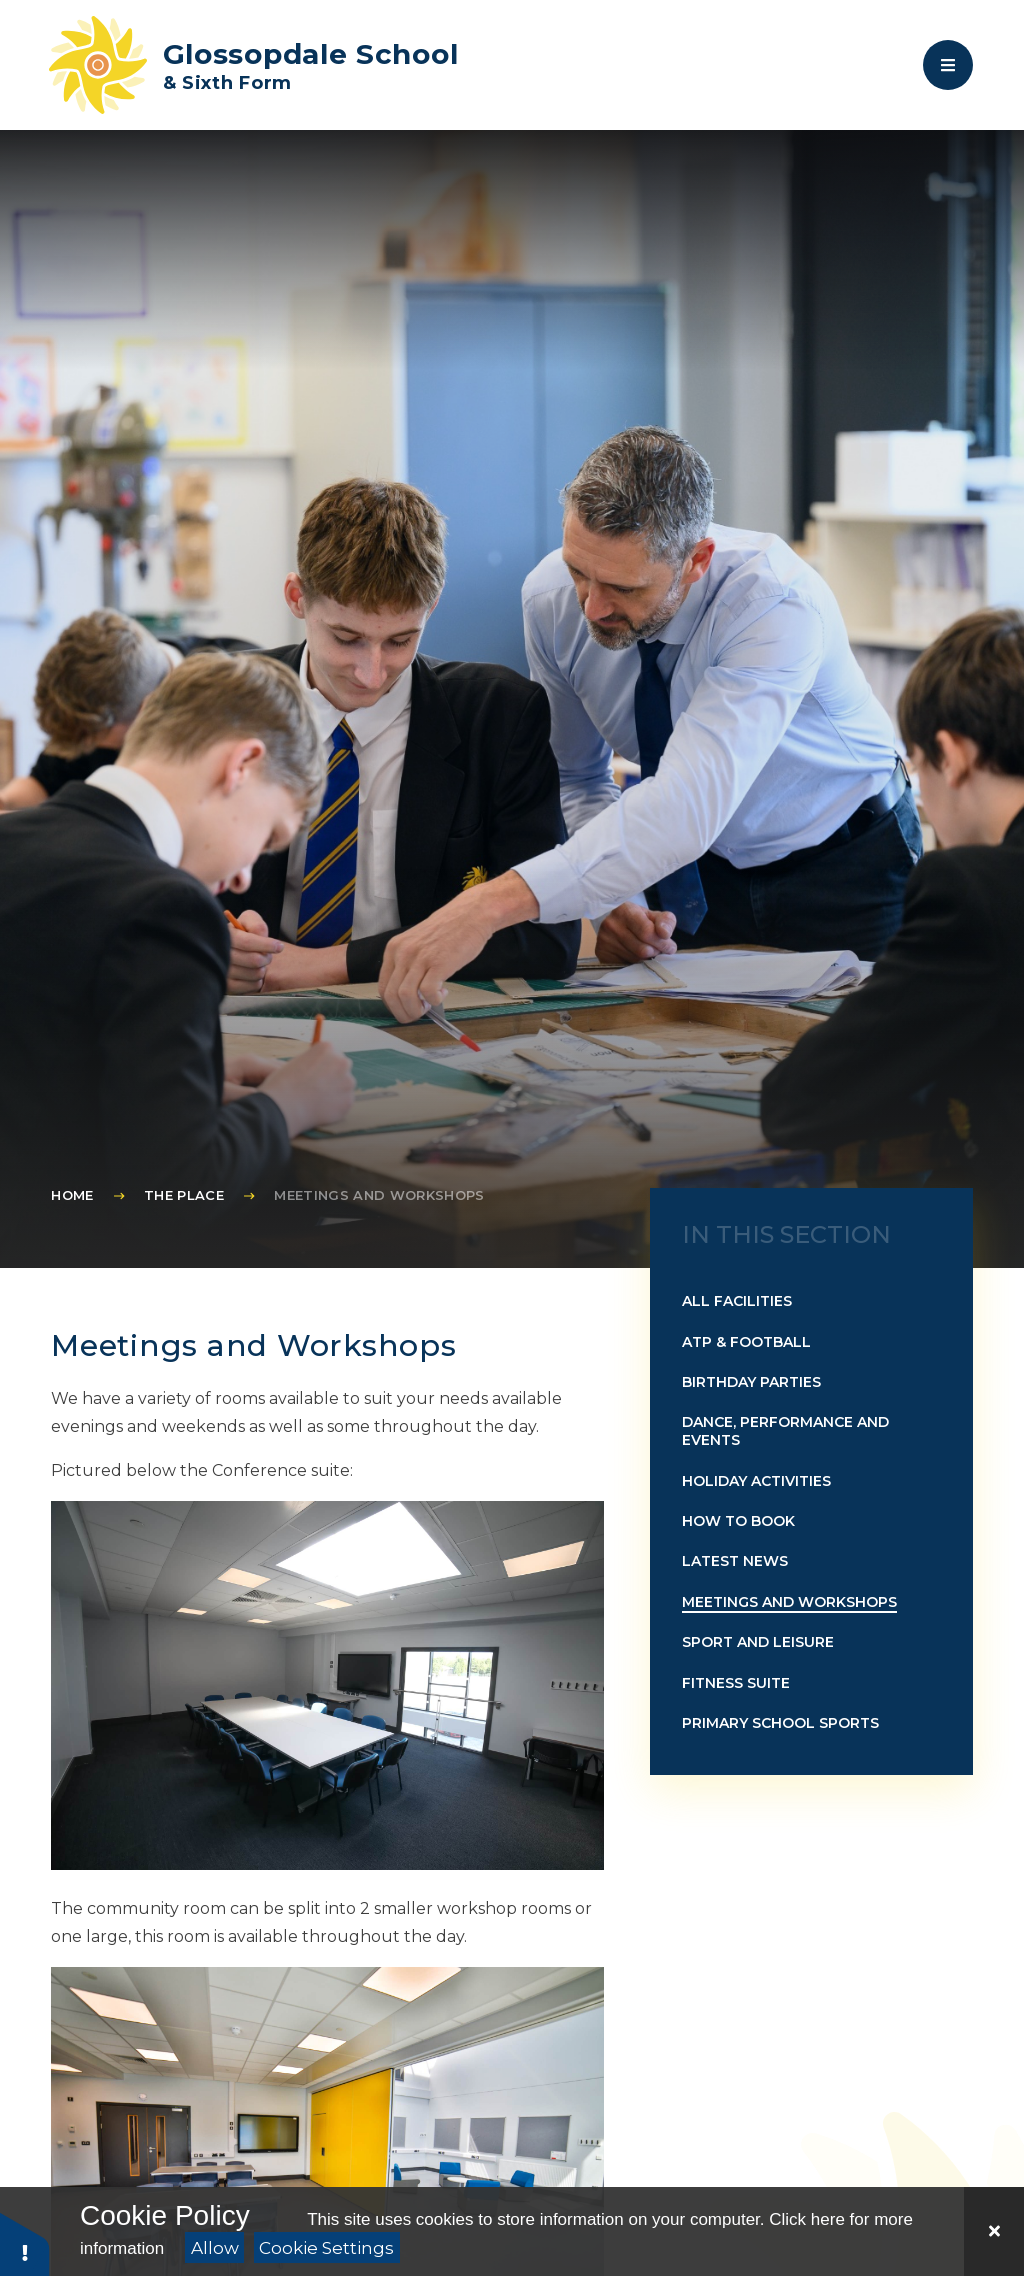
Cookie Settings (326, 2248)
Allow (215, 2248)
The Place (184, 1195)
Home (72, 1195)
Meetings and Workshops (379, 1195)
